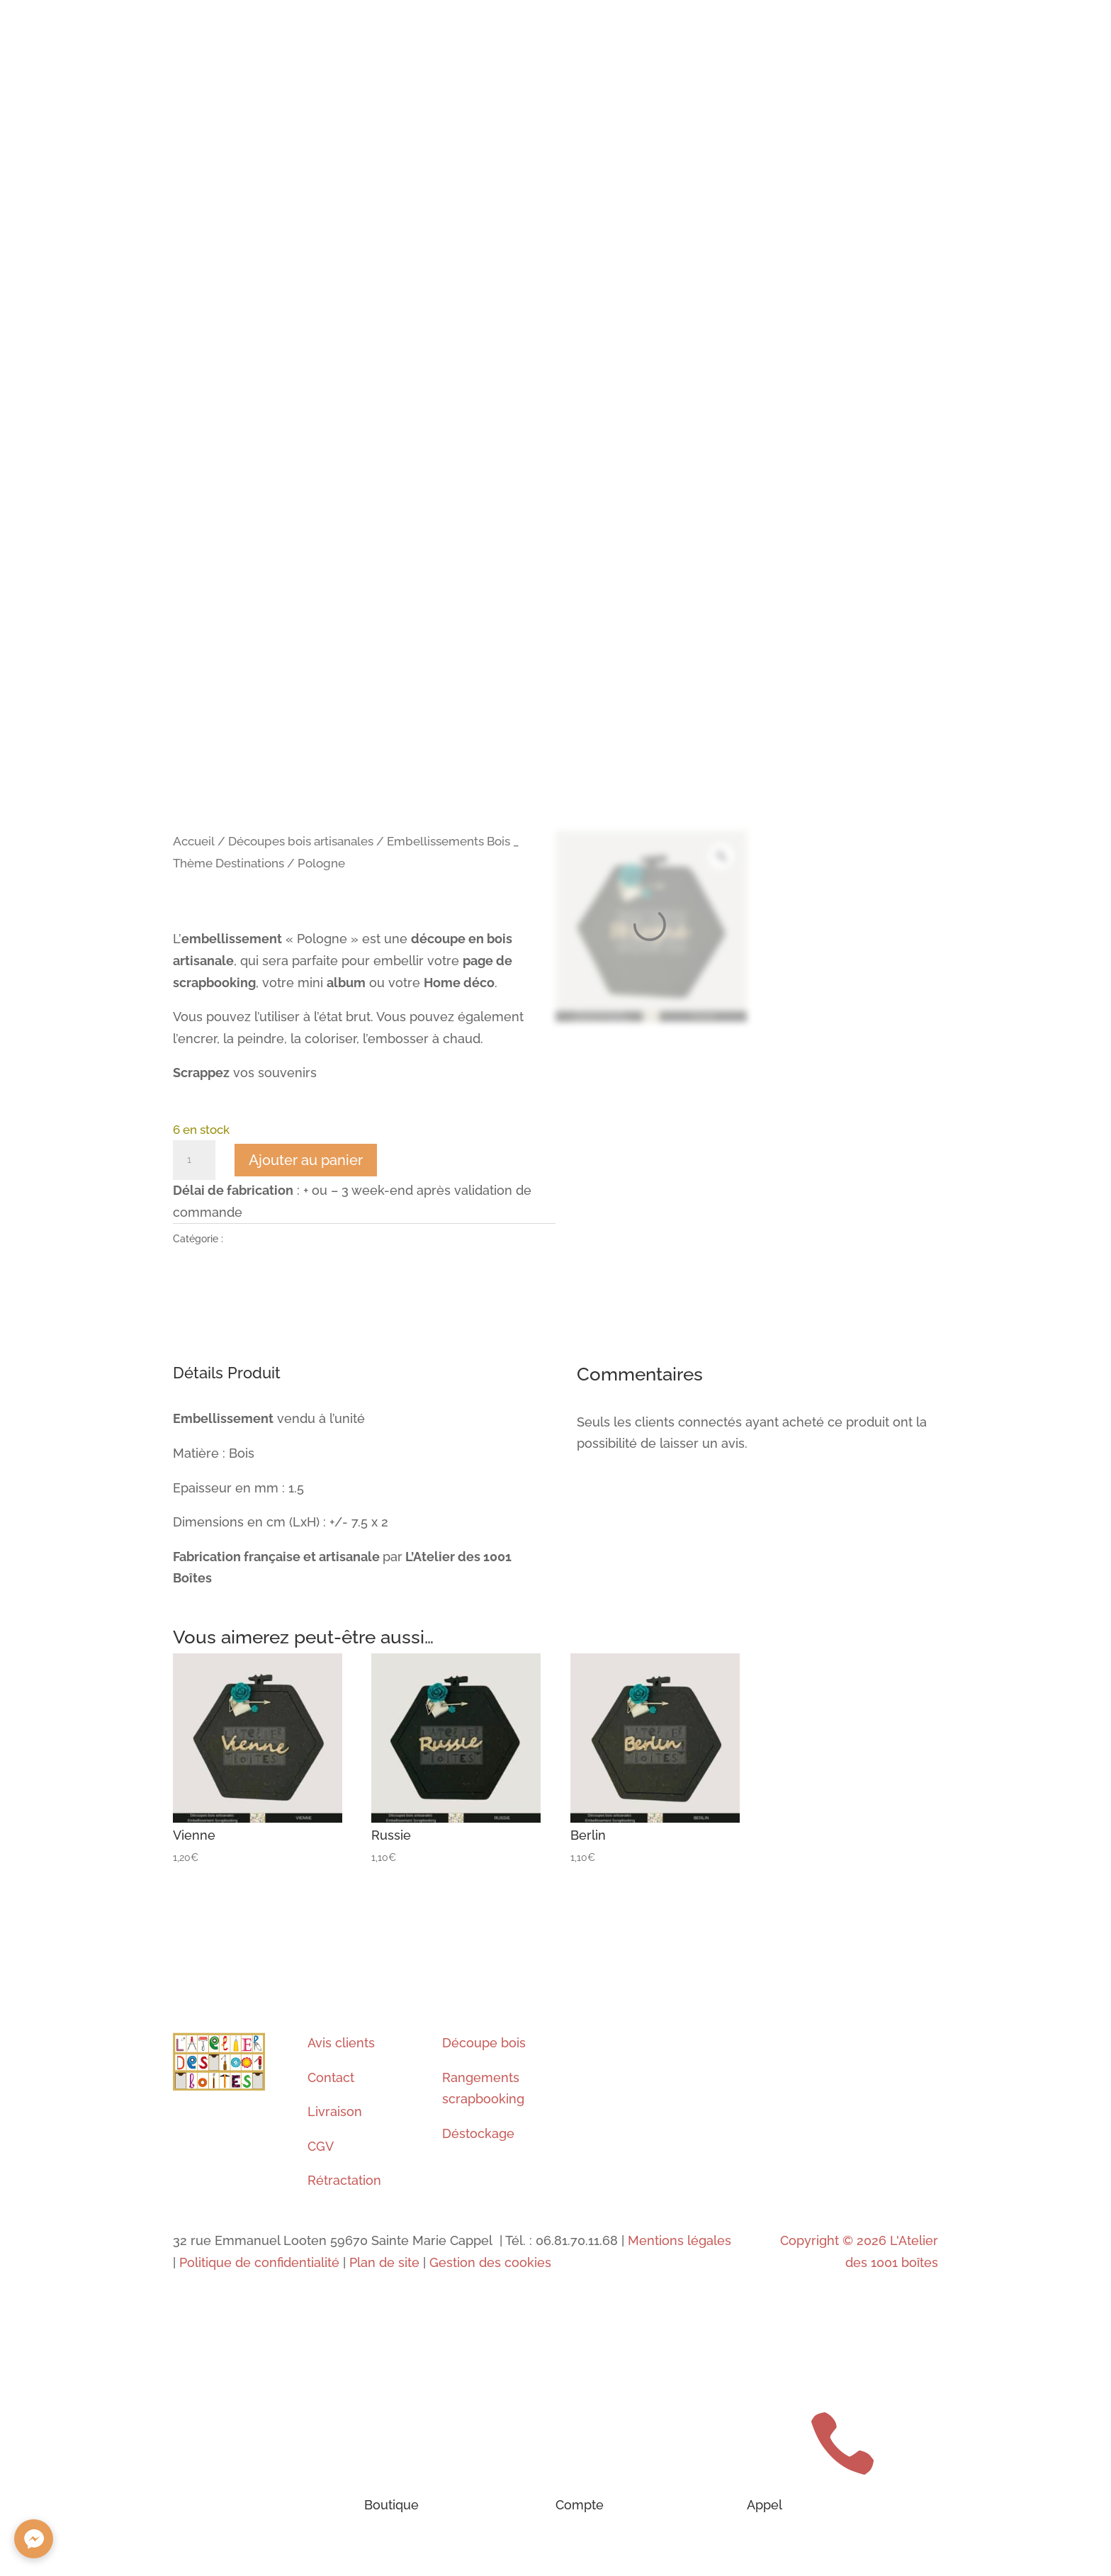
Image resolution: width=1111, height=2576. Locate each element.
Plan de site (384, 2262)
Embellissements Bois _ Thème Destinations (328, 1238)
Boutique (391, 2504)
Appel (764, 2504)
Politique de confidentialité (259, 2262)
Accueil (194, 841)
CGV (321, 2146)
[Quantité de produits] (194, 1160)
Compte (580, 2504)
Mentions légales (677, 2240)
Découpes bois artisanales (300, 841)
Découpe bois (484, 2042)
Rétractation (344, 2180)
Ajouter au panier (306, 1160)
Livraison (335, 2111)
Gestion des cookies (490, 2262)
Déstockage (478, 2133)
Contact (331, 2077)
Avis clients (341, 2042)
